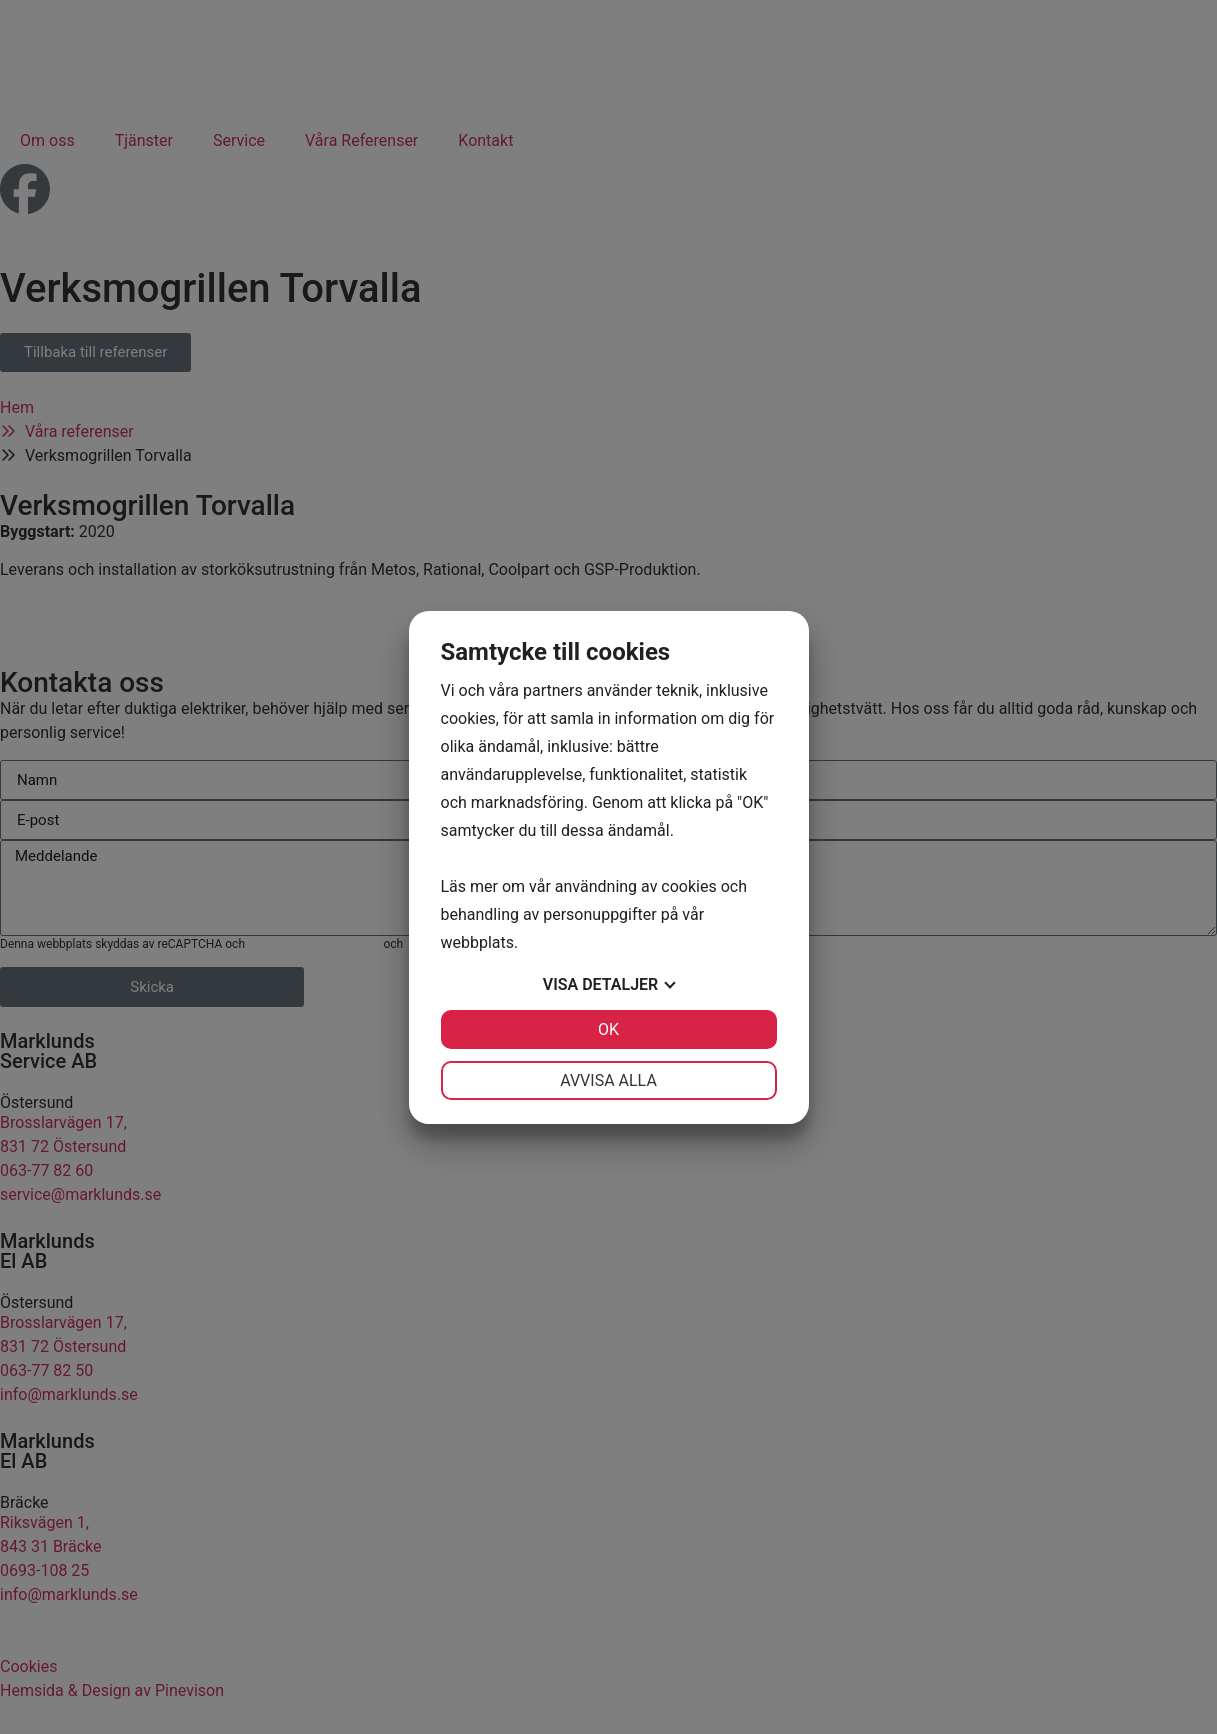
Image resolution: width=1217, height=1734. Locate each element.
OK (608, 1029)
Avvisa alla (608, 1080)
